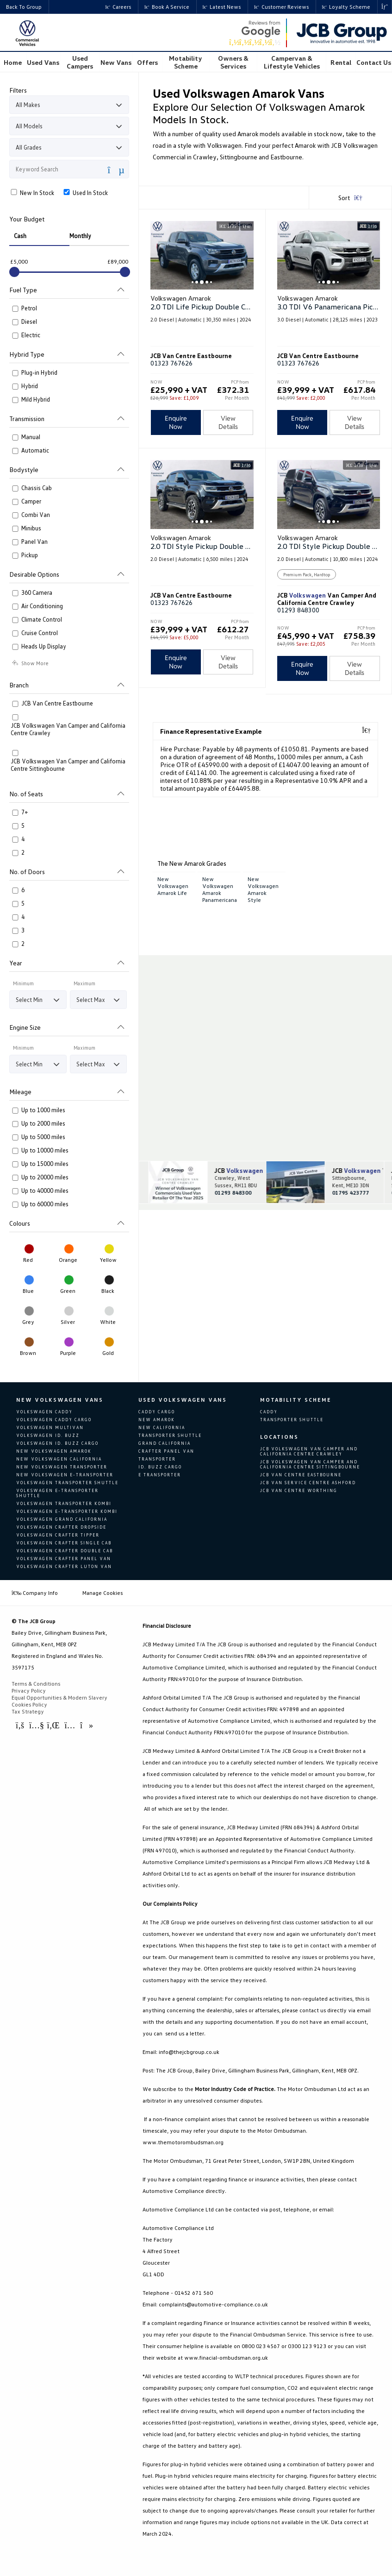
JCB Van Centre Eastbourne (301, 1474)
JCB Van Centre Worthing (298, 1490)
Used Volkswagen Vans (182, 1399)
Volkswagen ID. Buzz (48, 1435)
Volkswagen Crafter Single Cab (64, 1542)
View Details (228, 422)
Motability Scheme (295, 1399)
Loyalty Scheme (346, 6)
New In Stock (31, 192)
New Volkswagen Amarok (54, 1451)
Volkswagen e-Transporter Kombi (67, 1511)
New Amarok (156, 1419)
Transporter (157, 1458)
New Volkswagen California (59, 1458)
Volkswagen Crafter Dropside (61, 1527)
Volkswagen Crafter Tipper (58, 1534)
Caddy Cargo (156, 1411)
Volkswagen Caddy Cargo (54, 1419)
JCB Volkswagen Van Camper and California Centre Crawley (309, 1451)
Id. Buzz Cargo (160, 1466)
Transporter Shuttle (170, 1435)
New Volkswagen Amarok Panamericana (219, 889)
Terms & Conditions (36, 1683)
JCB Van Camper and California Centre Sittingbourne (354, 1170)
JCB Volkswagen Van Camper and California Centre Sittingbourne (310, 1464)
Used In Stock (85, 192)
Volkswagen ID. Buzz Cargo (57, 1443)
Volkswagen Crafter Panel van (63, 1558)
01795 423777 (350, 1192)
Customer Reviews (281, 6)
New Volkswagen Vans (59, 1399)
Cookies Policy (29, 1704)
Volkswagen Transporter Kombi (64, 1503)
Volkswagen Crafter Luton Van (64, 1566)
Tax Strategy (28, 1710)
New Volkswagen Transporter (61, 1466)
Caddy (269, 1411)
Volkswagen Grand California (61, 1519)
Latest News (222, 6)
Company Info (35, 1592)
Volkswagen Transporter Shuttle (67, 1482)
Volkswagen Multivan (50, 1427)
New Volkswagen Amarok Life (172, 885)
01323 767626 (171, 363)
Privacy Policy (29, 1690)
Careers (118, 6)
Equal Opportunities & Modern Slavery (59, 1697)
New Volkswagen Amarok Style (263, 889)
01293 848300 (298, 610)
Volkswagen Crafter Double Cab (64, 1550)
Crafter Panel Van (166, 1451)
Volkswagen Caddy (44, 1411)
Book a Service (166, 6)
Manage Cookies (102, 1592)
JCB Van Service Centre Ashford (308, 1482)
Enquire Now (176, 422)
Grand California (164, 1443)
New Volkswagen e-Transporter (64, 1474)
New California (161, 1427)
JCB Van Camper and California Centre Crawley (236, 1170)
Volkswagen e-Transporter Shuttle (57, 1493)
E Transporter (159, 1474)
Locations (279, 1436)
